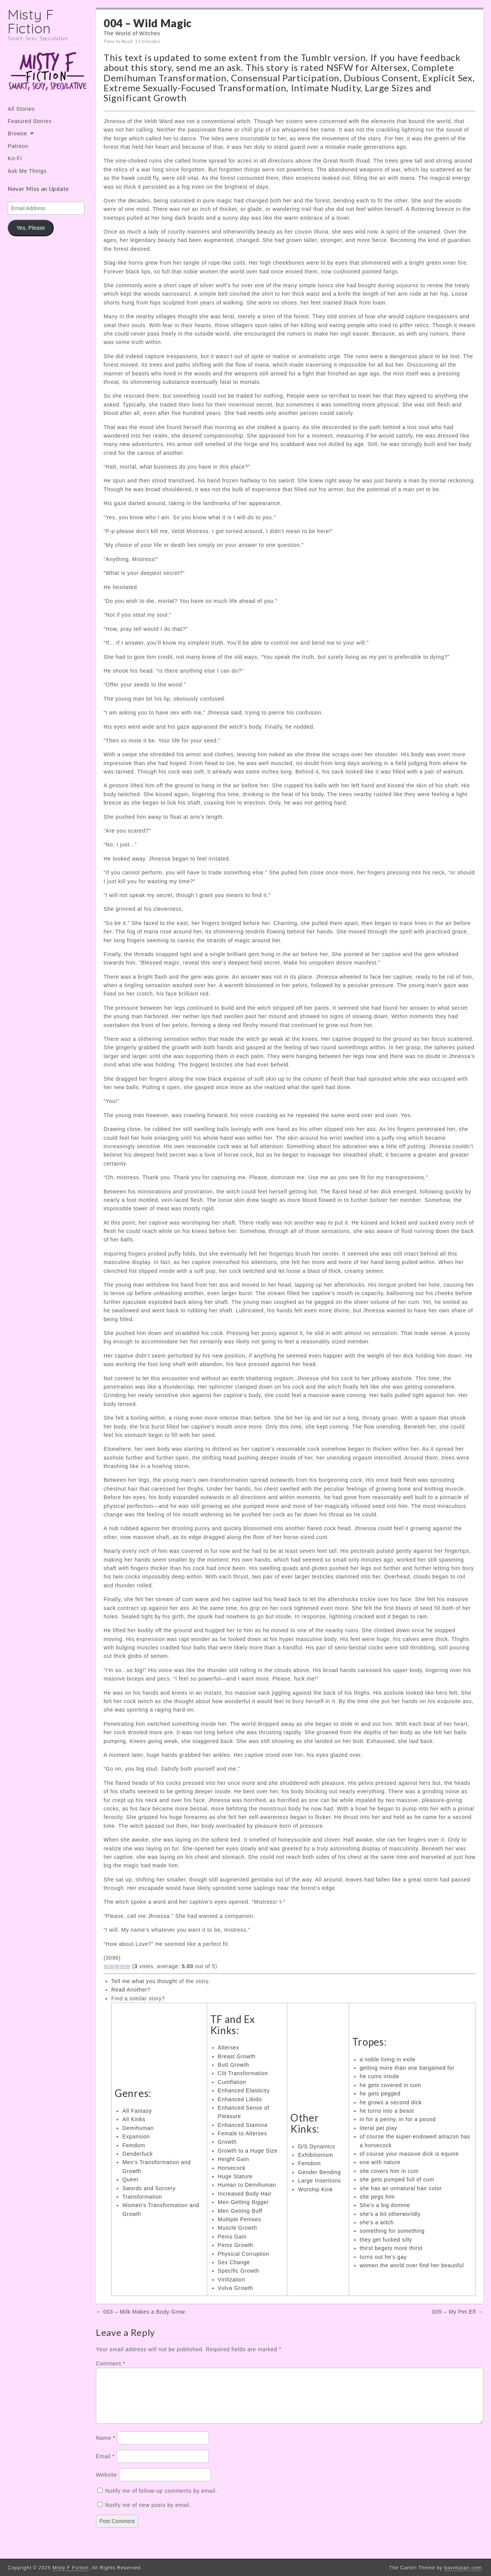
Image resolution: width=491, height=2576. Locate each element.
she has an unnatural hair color (401, 2188)
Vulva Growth (235, 2288)
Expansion (136, 2136)
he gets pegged (380, 2093)
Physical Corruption (244, 2254)
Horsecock (232, 2168)
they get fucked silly (386, 2240)
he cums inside (379, 2076)
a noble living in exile (387, 2059)
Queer (130, 2179)
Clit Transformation (243, 2073)
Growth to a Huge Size (248, 2151)
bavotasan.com (462, 2568)
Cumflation (232, 2082)
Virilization (232, 2279)
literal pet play (378, 2128)
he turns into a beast (387, 2111)
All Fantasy (137, 2111)
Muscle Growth (237, 2228)
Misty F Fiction (31, 21)
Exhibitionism (315, 2155)
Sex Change (234, 2262)
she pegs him (377, 2197)
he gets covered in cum (390, 2085)
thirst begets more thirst (391, 2248)
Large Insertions (319, 2181)
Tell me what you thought (144, 1981)
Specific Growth (239, 2271)
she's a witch (377, 2222)
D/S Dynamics (316, 2146)
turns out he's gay (383, 2257)
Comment (110, 2363)
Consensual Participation (285, 77)
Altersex (389, 67)
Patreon (18, 146)
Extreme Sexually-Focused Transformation (195, 87)
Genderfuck (137, 2154)
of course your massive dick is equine (409, 2154)
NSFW (339, 67)
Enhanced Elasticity (244, 2090)
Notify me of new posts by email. (148, 2514)
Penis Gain (232, 2237)
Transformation (142, 2197)
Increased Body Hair (245, 2194)
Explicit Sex (447, 77)
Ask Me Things (27, 171)
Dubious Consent (381, 77)
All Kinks (133, 2119)
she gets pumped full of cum (397, 2179)
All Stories (21, 109)
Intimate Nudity (326, 87)
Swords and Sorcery (149, 2188)
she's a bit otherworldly (390, 2214)
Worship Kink (315, 2189)
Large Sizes (389, 87)
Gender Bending (319, 2172)
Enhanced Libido (240, 2099)
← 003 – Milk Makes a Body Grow (140, 2312)
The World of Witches (132, 33)
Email (105, 2465)
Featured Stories (30, 121)
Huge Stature (235, 2176)
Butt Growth (233, 2065)
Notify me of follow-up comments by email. (161, 2500)
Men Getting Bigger (243, 2202)
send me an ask (208, 67)
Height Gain (233, 2159)
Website (106, 2484)
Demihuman (138, 2128)
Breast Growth (237, 2056)
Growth (227, 2142)
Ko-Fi (15, 158)
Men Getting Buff (240, 2211)
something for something (392, 2231)
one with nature (380, 2162)
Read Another (129, 1990)
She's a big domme (385, 2205)
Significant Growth (145, 97)
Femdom (133, 2145)
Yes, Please (30, 228)
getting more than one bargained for (407, 2068)
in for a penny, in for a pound (398, 2119)
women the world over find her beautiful (412, 2265)
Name (105, 2447)
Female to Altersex (242, 2133)
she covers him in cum (389, 2171)
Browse (17, 133)
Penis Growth (235, 2245)
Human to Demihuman (247, 2185)
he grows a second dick (391, 2102)
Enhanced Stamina (243, 2125)
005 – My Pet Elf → (457, 2312)
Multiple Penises (239, 2219)
